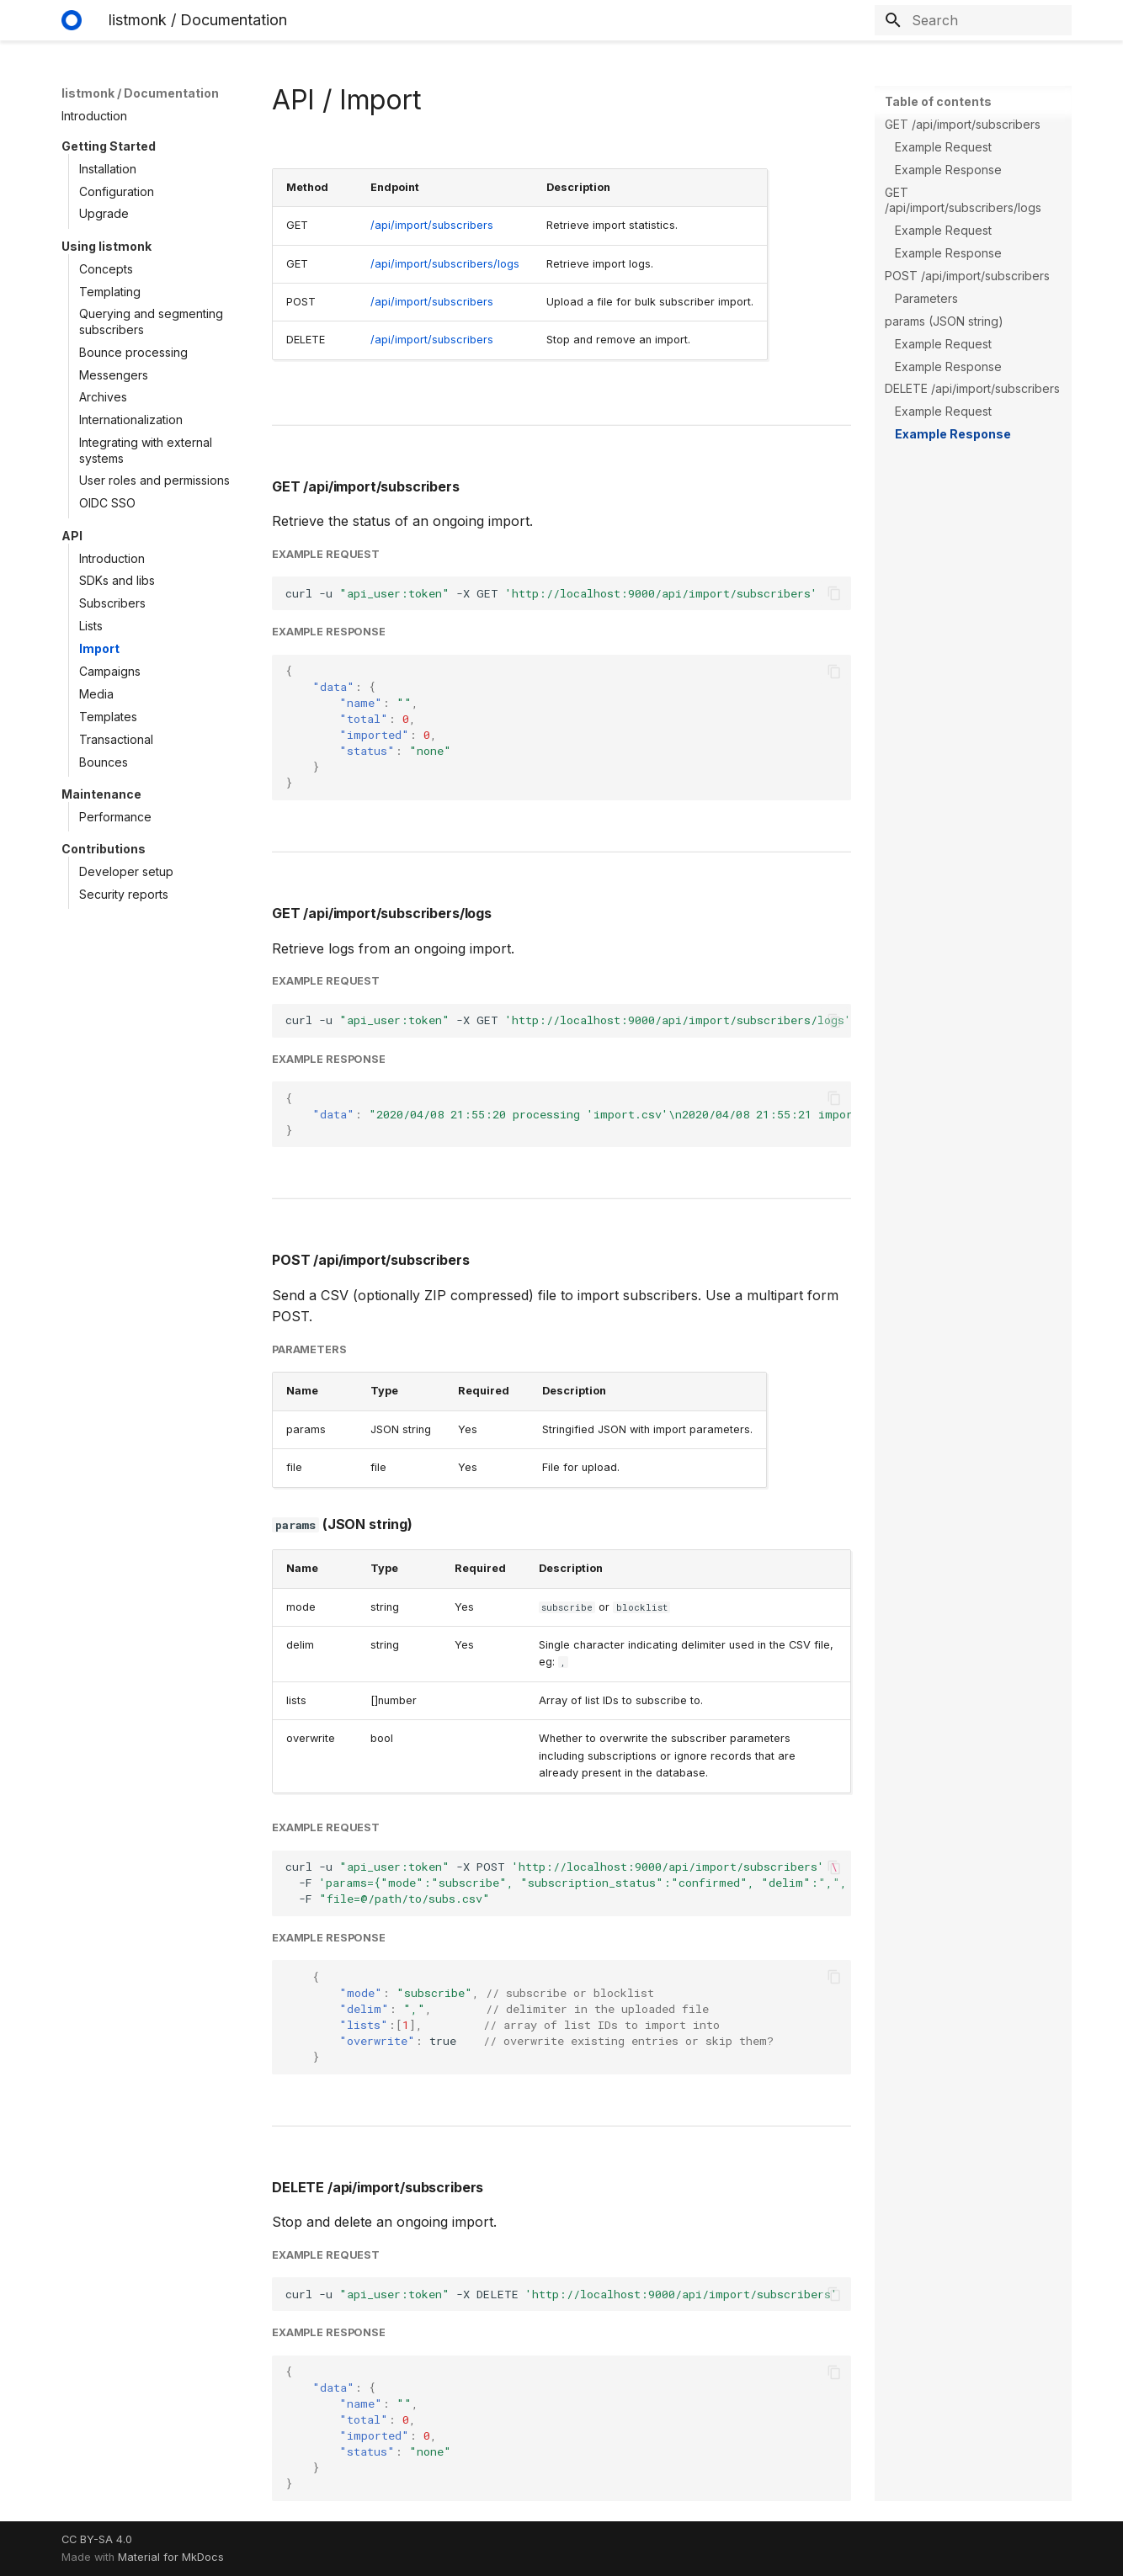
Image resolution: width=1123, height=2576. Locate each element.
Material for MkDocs (171, 2557)
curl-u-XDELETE (564, 2294)
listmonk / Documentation (140, 93)
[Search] (973, 20)
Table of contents (938, 101)
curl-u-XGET (568, 1020)
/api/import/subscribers (431, 225)
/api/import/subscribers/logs (444, 264)
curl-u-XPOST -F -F (568, 1882)
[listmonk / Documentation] (71, 20)
